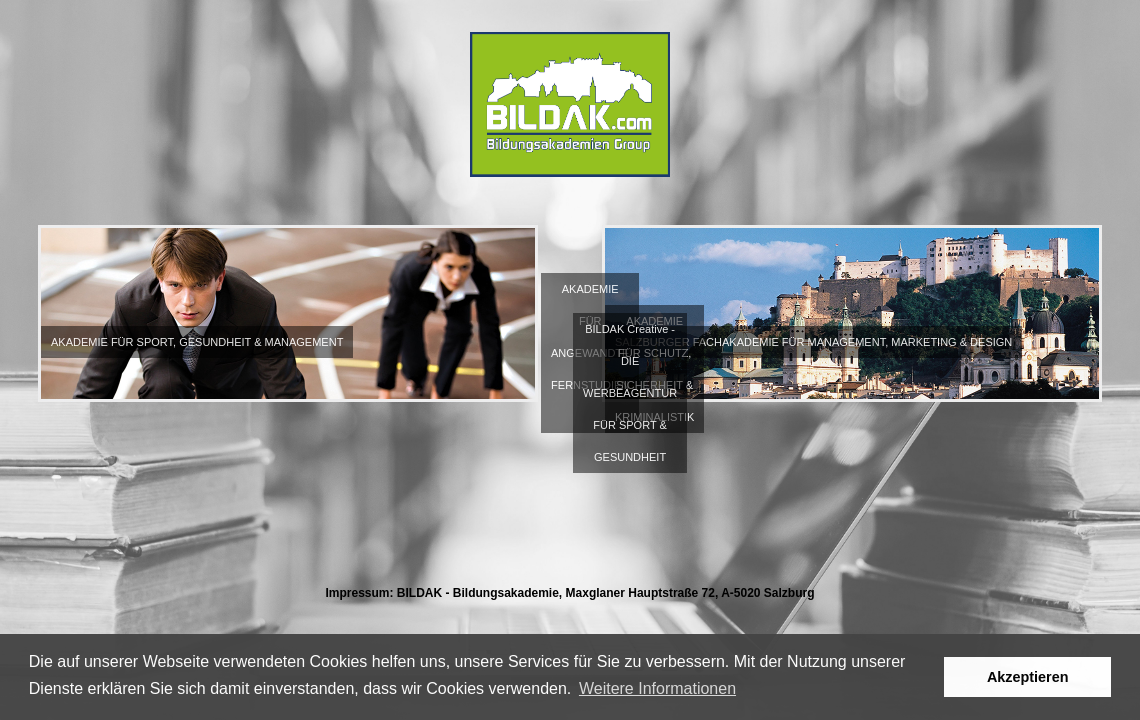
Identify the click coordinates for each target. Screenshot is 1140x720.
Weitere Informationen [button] (657, 688)
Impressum (357, 593)
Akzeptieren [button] (1028, 677)
